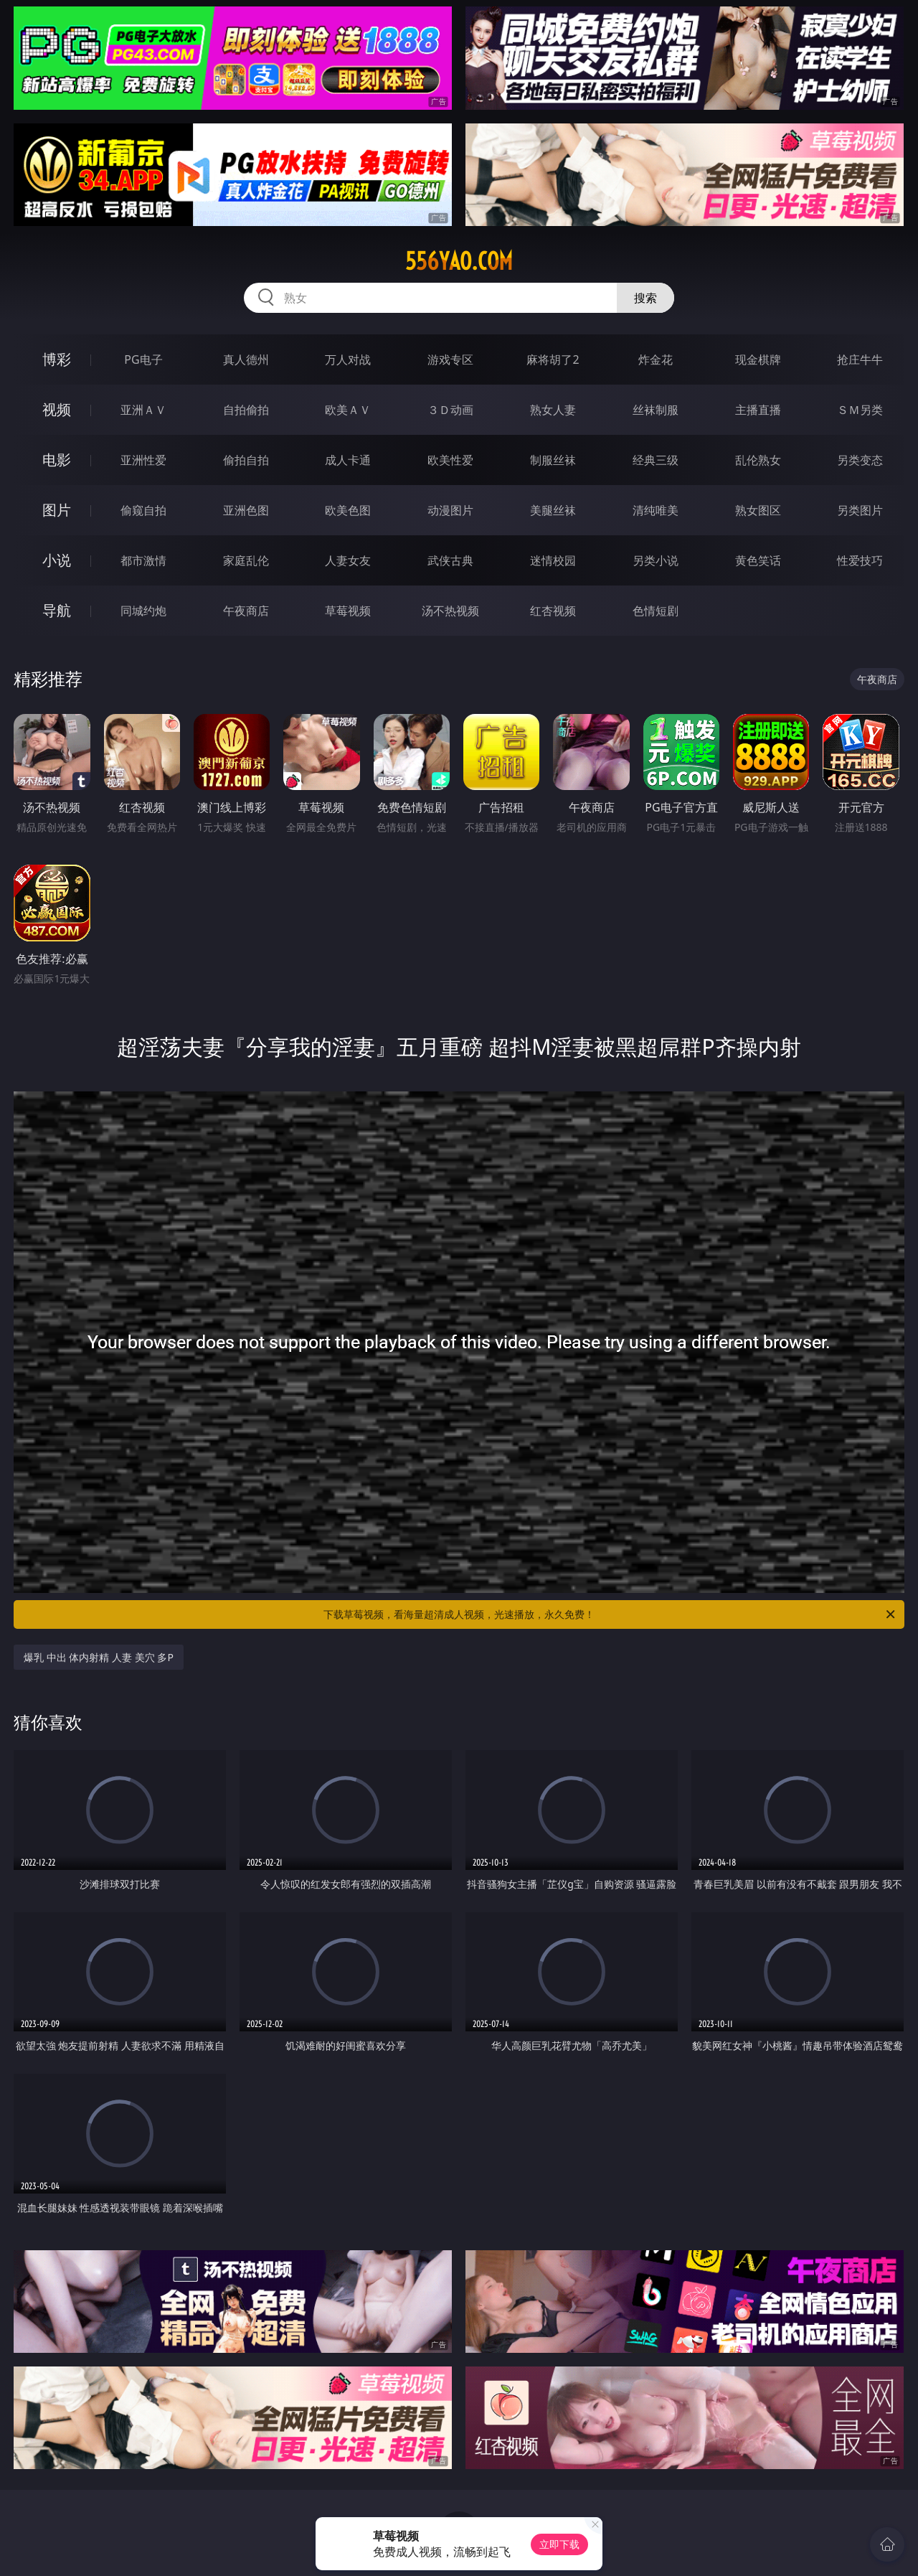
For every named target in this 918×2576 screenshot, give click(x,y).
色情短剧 (655, 611)
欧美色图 (348, 510)
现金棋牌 (758, 359)
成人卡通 (348, 460)
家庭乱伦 (246, 560)
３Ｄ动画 (450, 410)
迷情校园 (553, 560)
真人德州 (246, 359)
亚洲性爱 (143, 460)
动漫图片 (450, 510)
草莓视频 (348, 611)
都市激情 (143, 560)
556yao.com (459, 261)
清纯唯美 (655, 510)
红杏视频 (553, 611)
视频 (56, 409)
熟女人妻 (553, 410)
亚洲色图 (246, 510)
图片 (56, 510)
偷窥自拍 (143, 510)
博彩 (56, 359)
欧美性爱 (450, 460)
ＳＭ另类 (860, 410)
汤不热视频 (450, 611)
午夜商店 (246, 611)
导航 (56, 610)
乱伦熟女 (758, 460)
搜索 (645, 298)
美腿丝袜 (553, 510)
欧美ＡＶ (348, 410)
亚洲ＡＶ (143, 410)
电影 (56, 459)
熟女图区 (758, 510)
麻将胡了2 (552, 359)
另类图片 (860, 510)
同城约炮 (143, 611)
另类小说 (655, 560)
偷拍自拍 (246, 460)
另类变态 (860, 460)
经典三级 (655, 460)
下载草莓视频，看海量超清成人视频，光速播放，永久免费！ (610, 1614)
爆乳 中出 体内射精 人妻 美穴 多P (99, 1657)
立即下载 (559, 2544)
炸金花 (655, 359)
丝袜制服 (655, 410)
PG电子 (143, 359)
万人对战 (348, 359)
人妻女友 (348, 560)
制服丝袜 (553, 460)
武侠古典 (450, 560)
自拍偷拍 (246, 410)
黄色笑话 (758, 560)
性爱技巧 (860, 560)
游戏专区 (450, 359)
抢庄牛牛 (860, 359)
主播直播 (758, 410)
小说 (56, 560)
